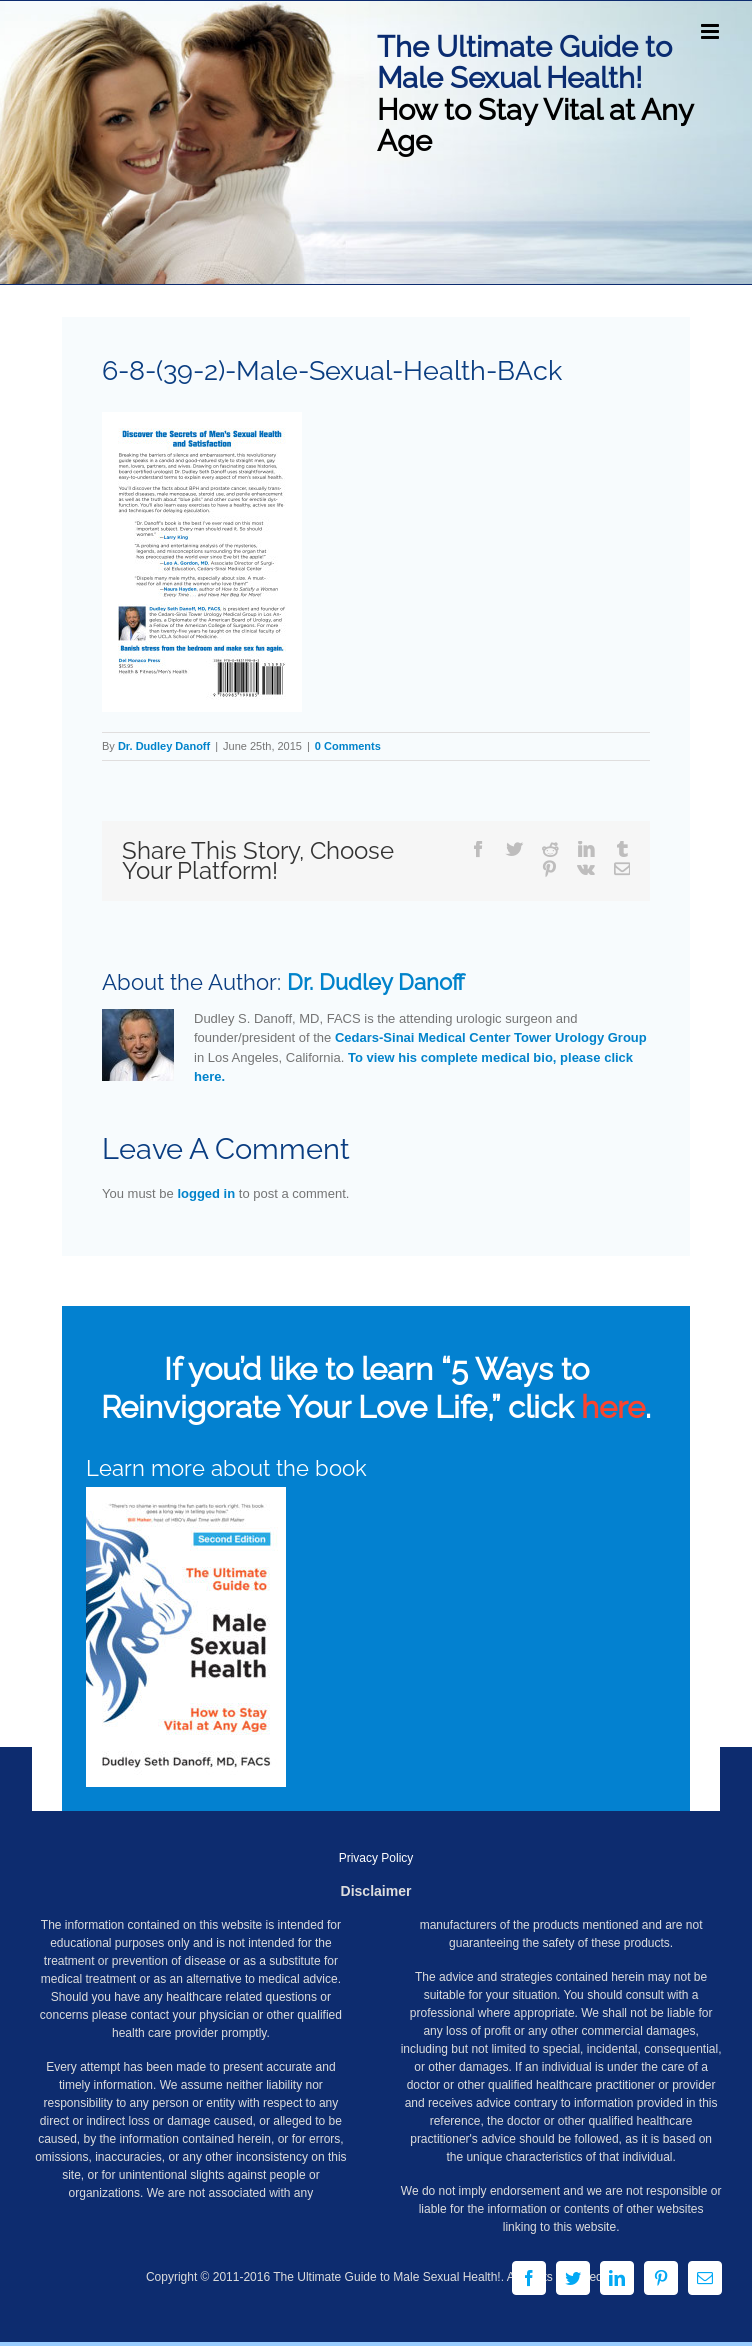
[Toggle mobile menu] (711, 31)
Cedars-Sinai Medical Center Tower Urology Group (491, 1037)
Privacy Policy (376, 1858)
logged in (206, 1193)
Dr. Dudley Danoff (164, 746)
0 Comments (348, 746)
